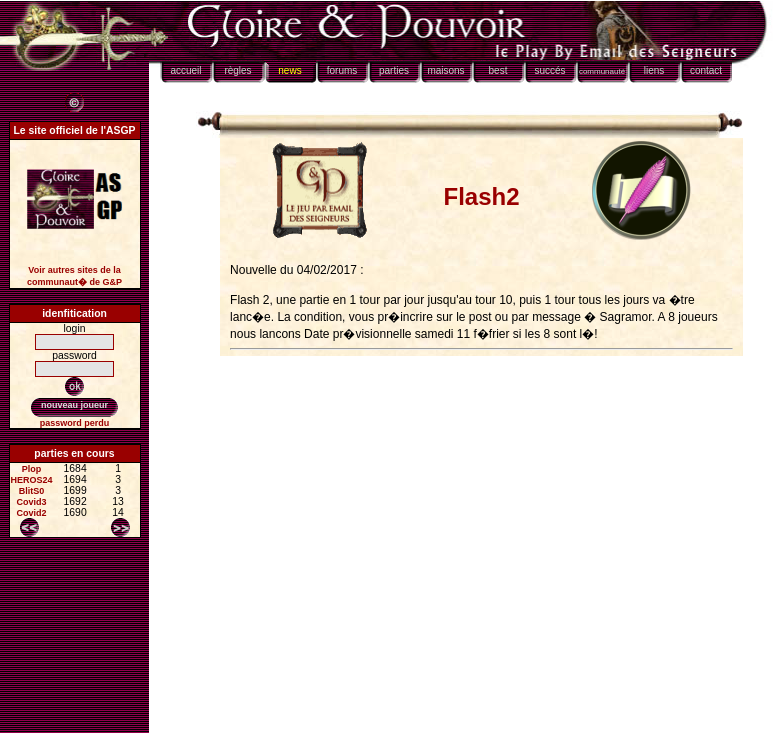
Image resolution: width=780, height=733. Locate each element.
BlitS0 (32, 491)
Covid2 (32, 513)
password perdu (75, 423)
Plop (32, 469)
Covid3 (32, 502)
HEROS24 (32, 480)
